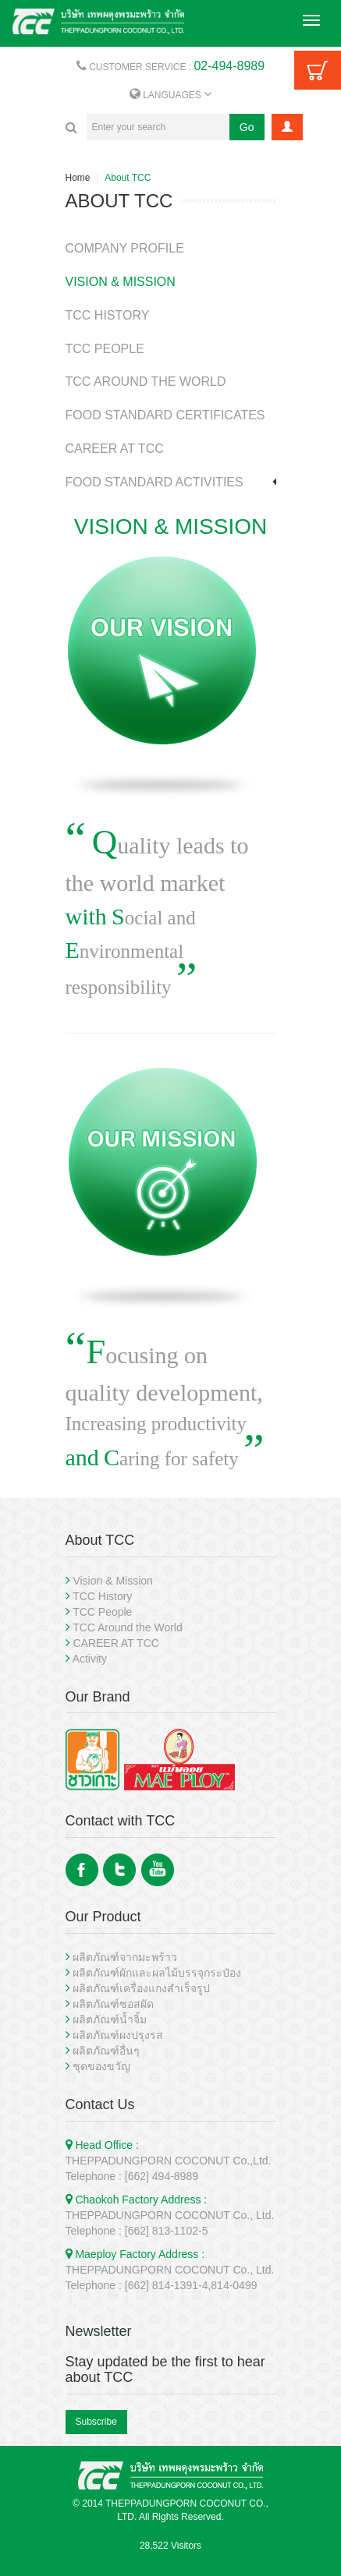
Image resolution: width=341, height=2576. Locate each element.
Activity (90, 1658)
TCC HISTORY (108, 315)
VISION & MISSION (121, 281)
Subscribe (96, 2421)
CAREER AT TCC (115, 448)
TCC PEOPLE (105, 348)
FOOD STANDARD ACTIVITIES (154, 482)
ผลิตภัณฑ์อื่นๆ (106, 2050)
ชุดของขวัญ (101, 2066)
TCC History (102, 1596)
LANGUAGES (170, 95)
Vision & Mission (112, 1580)
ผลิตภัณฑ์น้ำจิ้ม (110, 2019)
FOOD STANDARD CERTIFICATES (165, 415)
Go (247, 127)
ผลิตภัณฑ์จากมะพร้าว (125, 1957)
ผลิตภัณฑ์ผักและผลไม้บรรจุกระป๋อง (157, 1972)
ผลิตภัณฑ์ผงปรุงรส (118, 2035)
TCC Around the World (128, 1627)
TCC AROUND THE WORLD (146, 381)
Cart (317, 70)
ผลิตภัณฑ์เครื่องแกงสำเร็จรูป (141, 1988)
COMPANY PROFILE (125, 248)
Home (78, 177)
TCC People (102, 1612)
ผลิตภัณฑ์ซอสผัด (113, 2004)
